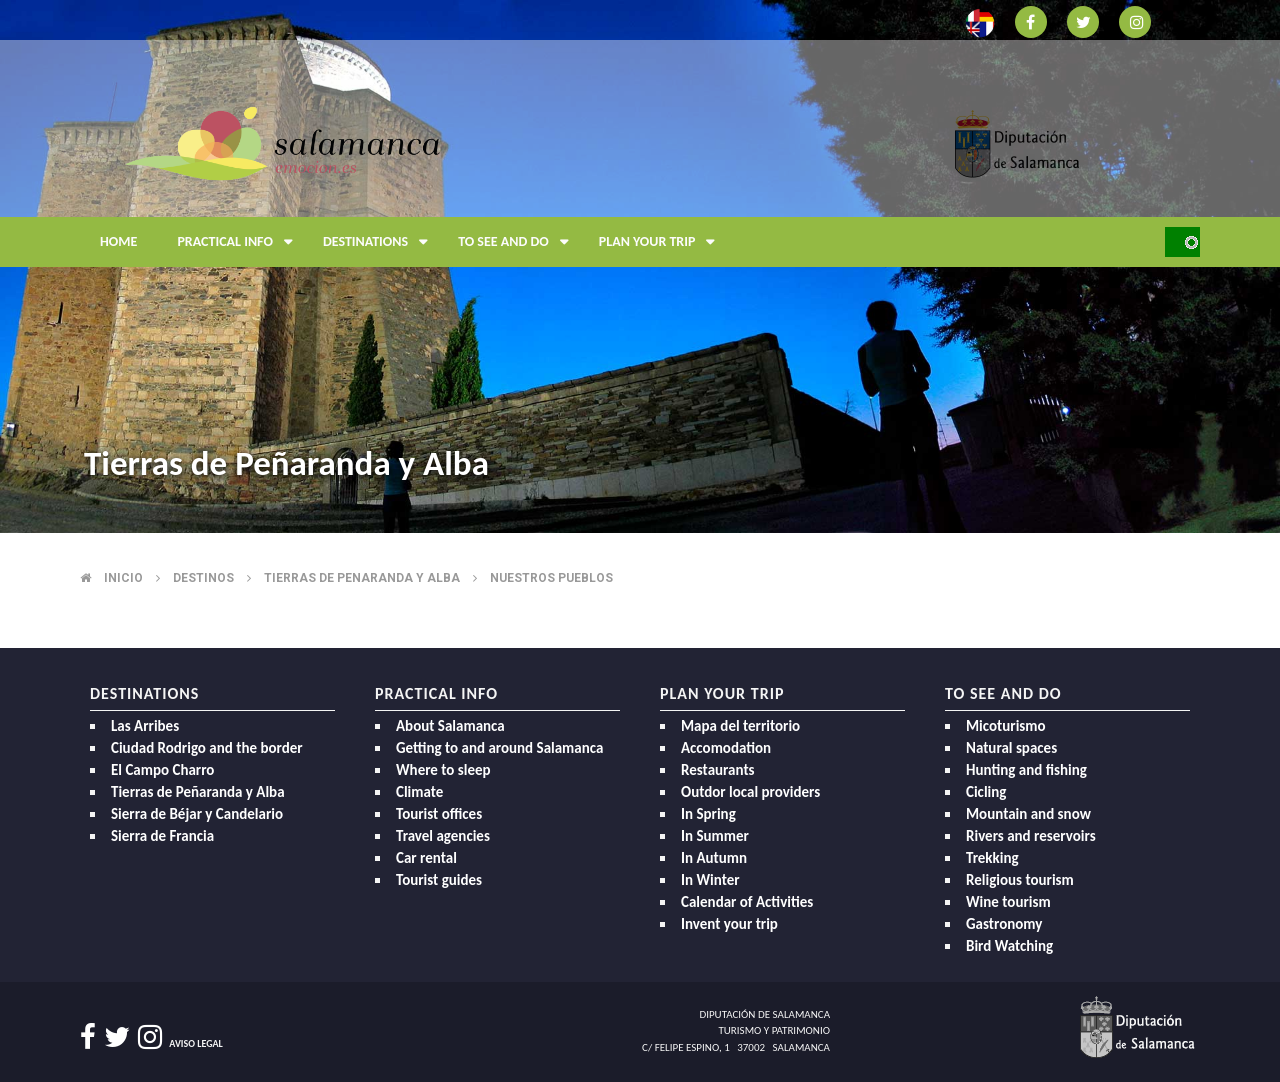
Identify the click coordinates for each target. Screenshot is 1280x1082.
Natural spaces (1011, 748)
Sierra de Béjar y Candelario (197, 814)
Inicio (123, 578)
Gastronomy (1004, 924)
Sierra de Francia (162, 836)
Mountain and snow (1028, 814)
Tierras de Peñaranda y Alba (198, 792)
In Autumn (714, 858)
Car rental (426, 858)
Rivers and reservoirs (1031, 836)
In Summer (715, 836)
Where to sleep (443, 770)
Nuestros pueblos (551, 578)
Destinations (380, 242)
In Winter (710, 880)
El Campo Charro (162, 770)
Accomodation (726, 748)
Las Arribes (145, 726)
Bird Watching (1009, 946)
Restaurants (718, 770)
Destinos (203, 578)
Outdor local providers (750, 792)
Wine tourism (1008, 902)
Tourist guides (439, 880)
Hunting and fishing (1026, 770)
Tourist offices (439, 814)
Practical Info (240, 242)
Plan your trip (662, 242)
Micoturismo (1006, 726)
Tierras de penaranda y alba (362, 578)
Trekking (992, 858)
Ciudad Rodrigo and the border (207, 748)
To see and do (518, 242)
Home (118, 241)
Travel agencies (443, 836)
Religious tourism (1020, 880)
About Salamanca (450, 726)
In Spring (708, 814)
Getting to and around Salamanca (499, 748)
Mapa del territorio (740, 726)
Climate (419, 792)
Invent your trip (729, 924)
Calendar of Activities (747, 902)
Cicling (986, 792)
